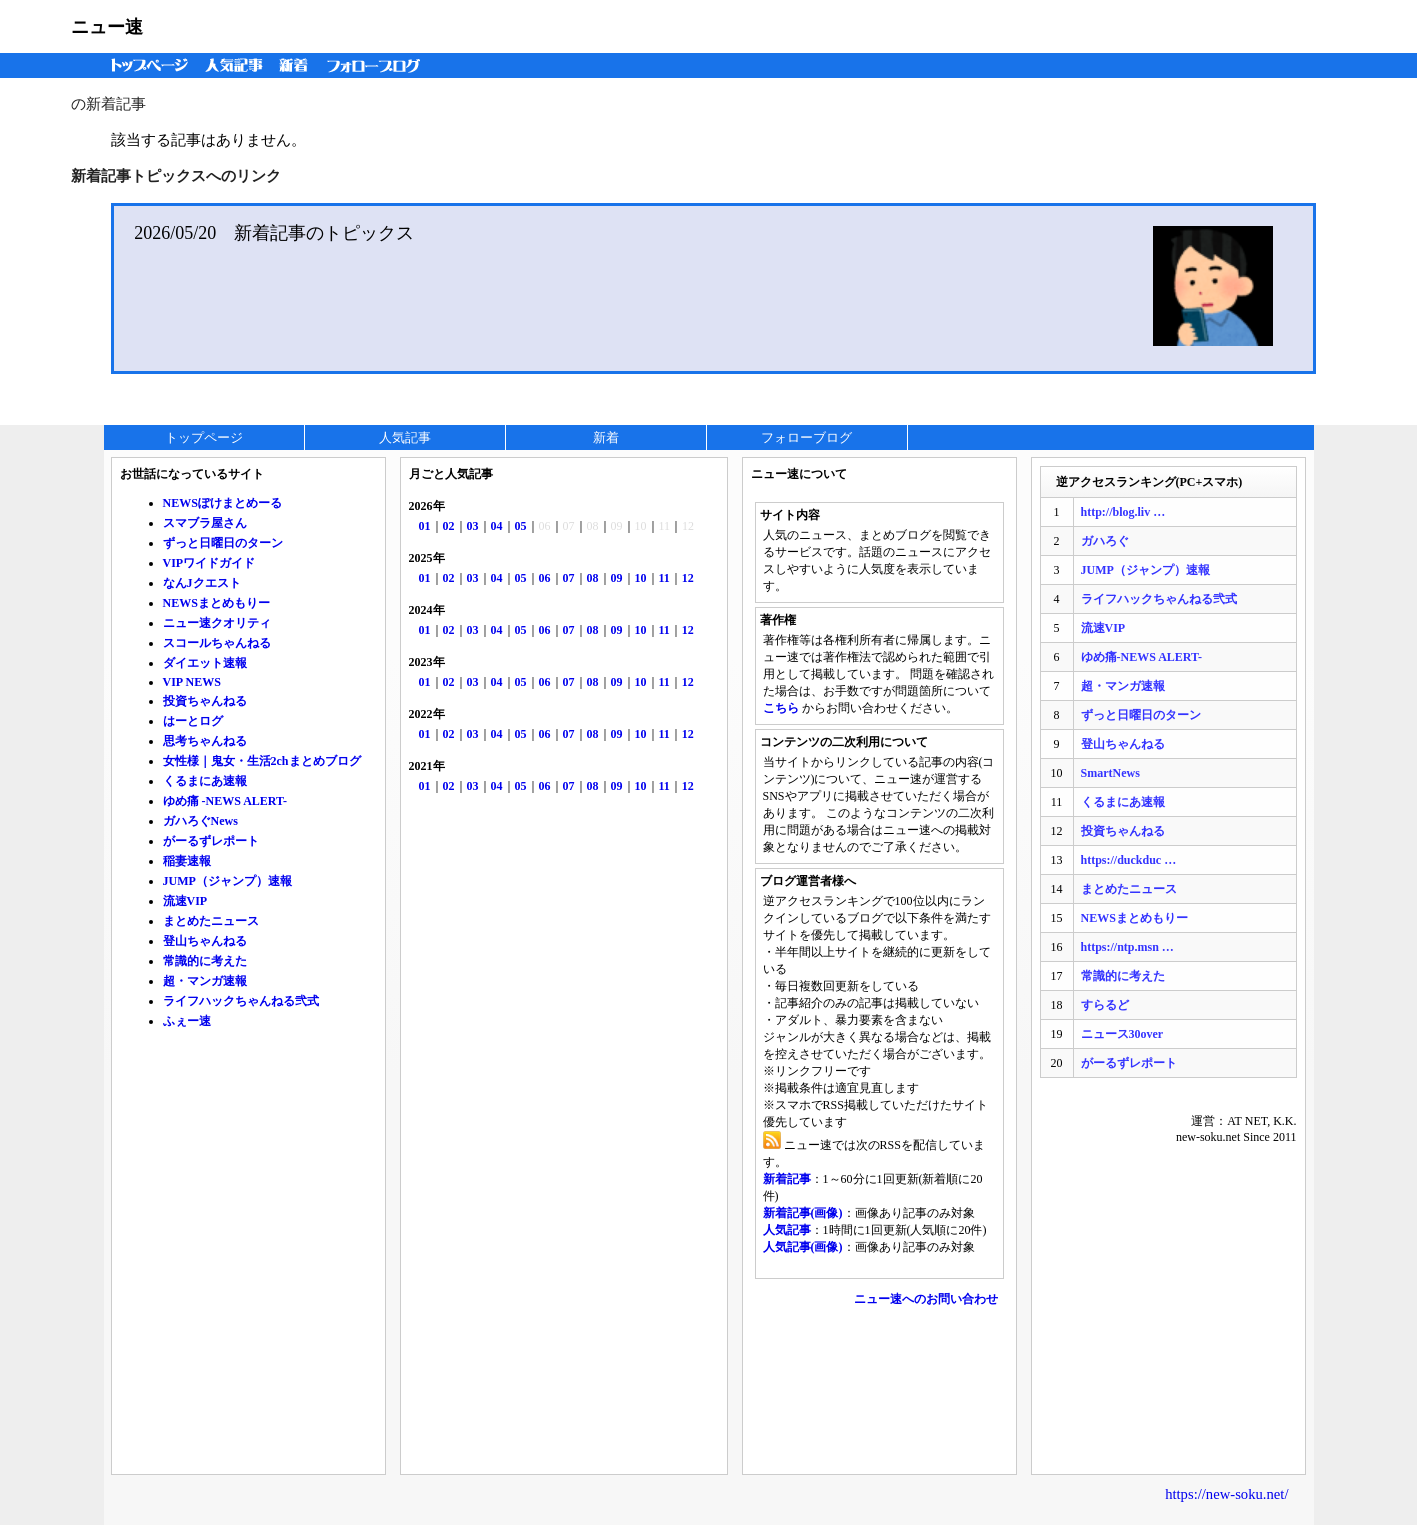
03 (473, 526)
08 (593, 578)
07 (569, 578)
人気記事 (236, 65)
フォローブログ (378, 65)
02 (449, 526)
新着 (296, 65)
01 (425, 526)
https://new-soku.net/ (1226, 1494)
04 (497, 526)
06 (545, 578)
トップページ (145, 65)
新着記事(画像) (803, 1213)
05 (521, 526)
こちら (781, 708)
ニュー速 (107, 27)
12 (688, 578)
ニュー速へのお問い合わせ (926, 1299)
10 (641, 578)
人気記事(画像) (803, 1247)
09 (617, 578)
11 (664, 578)
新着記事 (787, 1179)
